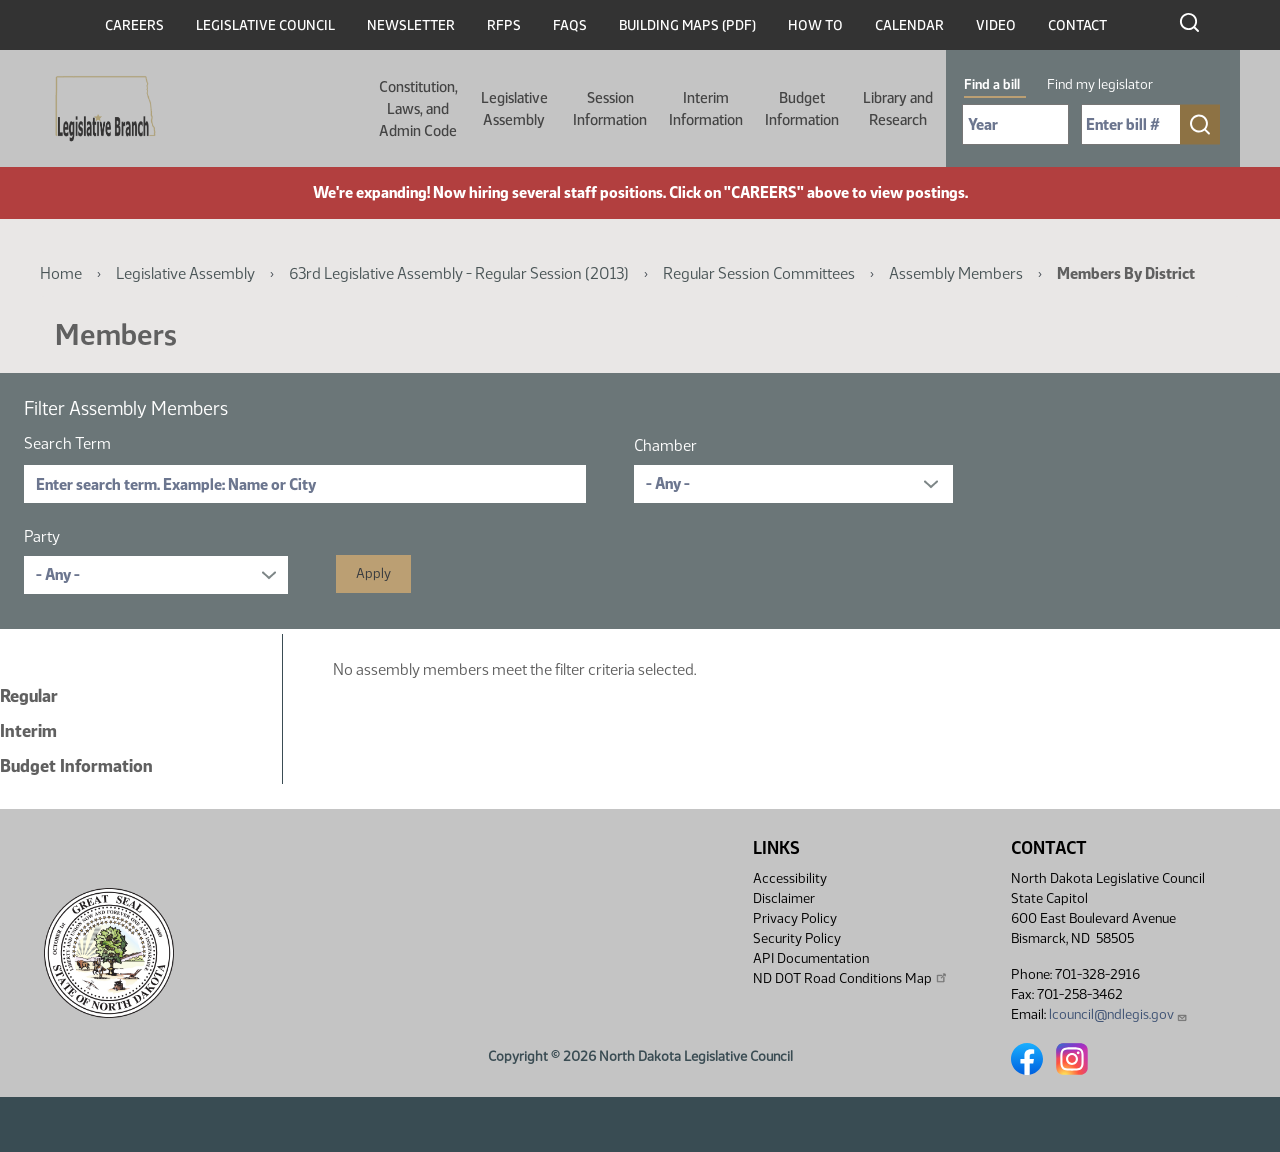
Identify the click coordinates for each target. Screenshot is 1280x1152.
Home (61, 273)
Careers (134, 25)
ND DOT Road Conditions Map (851, 978)
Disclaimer (784, 898)
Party (42, 536)
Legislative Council (265, 25)
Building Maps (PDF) (687, 25)
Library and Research (898, 109)
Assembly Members (956, 273)
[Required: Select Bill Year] (1015, 124)
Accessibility (790, 878)
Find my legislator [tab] (1100, 84)
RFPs (504, 25)
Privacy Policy (795, 918)
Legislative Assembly (514, 109)
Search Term (67, 443)
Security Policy (797, 938)
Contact (1077, 25)
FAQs (570, 25)
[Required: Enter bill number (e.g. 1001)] (1131, 124)
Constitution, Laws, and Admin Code (418, 109)
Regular (29, 696)
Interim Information (706, 109)
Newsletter (411, 25)
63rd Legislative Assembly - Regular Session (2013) (459, 273)
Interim (28, 731)
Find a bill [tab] (992, 84)
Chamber (665, 445)
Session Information (610, 109)
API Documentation (811, 958)
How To (815, 25)
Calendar (909, 25)
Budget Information (802, 109)
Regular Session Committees (759, 273)
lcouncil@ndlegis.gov (1118, 1014)
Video (996, 25)
